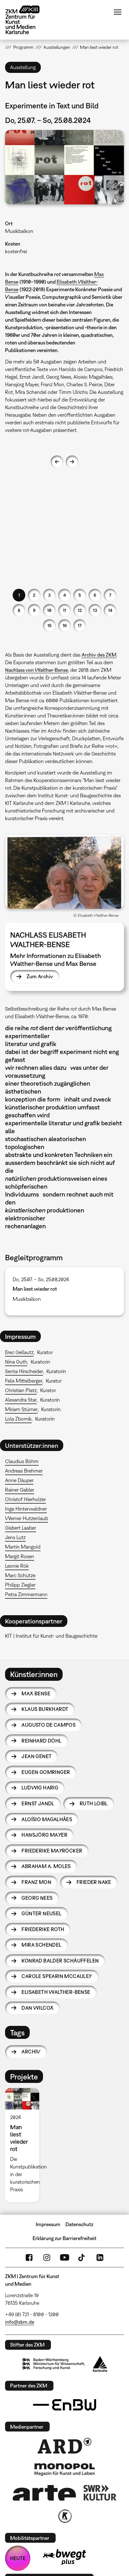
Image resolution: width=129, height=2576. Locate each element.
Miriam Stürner (21, 1409)
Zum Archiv (40, 976)
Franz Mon (36, 1882)
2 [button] (34, 595)
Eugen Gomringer (46, 1772)
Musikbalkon (19, 231)
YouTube (64, 2257)
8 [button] (19, 610)
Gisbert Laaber (20, 1528)
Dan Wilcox (37, 2008)
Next (72, 461)
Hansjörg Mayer (44, 1835)
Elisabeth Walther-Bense (56, 1992)
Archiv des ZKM (99, 655)
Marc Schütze (20, 1575)
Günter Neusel (41, 1913)
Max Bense (36, 1693)
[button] (64, 167)
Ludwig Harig (40, 1787)
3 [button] (49, 595)
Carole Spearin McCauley (57, 1976)
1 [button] (19, 595)
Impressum (48, 2224)
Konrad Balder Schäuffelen (60, 1960)
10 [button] (49, 610)
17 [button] (80, 625)
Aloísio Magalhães (47, 1819)
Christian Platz (21, 1390)
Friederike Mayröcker (52, 1850)
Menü (117, 12)
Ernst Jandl (38, 1803)
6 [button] (95, 595)
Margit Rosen (19, 1556)
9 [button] (34, 610)
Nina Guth (16, 1362)
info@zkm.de (19, 2322)
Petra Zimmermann (26, 1594)
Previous (57, 461)
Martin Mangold (22, 1547)
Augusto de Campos (49, 1725)
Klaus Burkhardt (45, 1709)
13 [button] (95, 610)
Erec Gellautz (19, 1352)
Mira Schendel (41, 1945)
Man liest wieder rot (35, 1289)
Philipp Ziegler (20, 1585)
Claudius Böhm (22, 1461)
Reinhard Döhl (41, 1741)
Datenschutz (79, 2224)
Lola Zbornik (18, 1419)
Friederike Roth (43, 1929)
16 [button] (65, 625)
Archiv (31, 2051)
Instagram (46, 2257)
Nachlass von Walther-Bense (36, 670)
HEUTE (18, 2558)
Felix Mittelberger (23, 1381)
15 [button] (49, 625)
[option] (24, 2145)
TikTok (82, 2257)
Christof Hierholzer (25, 1499)
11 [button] (64, 610)
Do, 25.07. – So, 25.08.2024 (41, 1279)
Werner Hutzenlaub (26, 1518)
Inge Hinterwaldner (26, 1509)
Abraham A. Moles (46, 1866)
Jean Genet (37, 1756)
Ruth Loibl (94, 1803)
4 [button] (64, 595)
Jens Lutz (15, 1537)
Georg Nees (37, 1898)
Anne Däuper (19, 1480)
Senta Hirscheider (24, 1371)
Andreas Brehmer (24, 1471)
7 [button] (110, 595)
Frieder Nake (94, 1882)
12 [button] (80, 610)
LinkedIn (100, 2257)
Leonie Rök (17, 1566)
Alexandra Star (21, 1400)
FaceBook (29, 2257)
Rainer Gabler (19, 1490)
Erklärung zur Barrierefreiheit (64, 2238)
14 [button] (110, 610)
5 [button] (79, 595)
